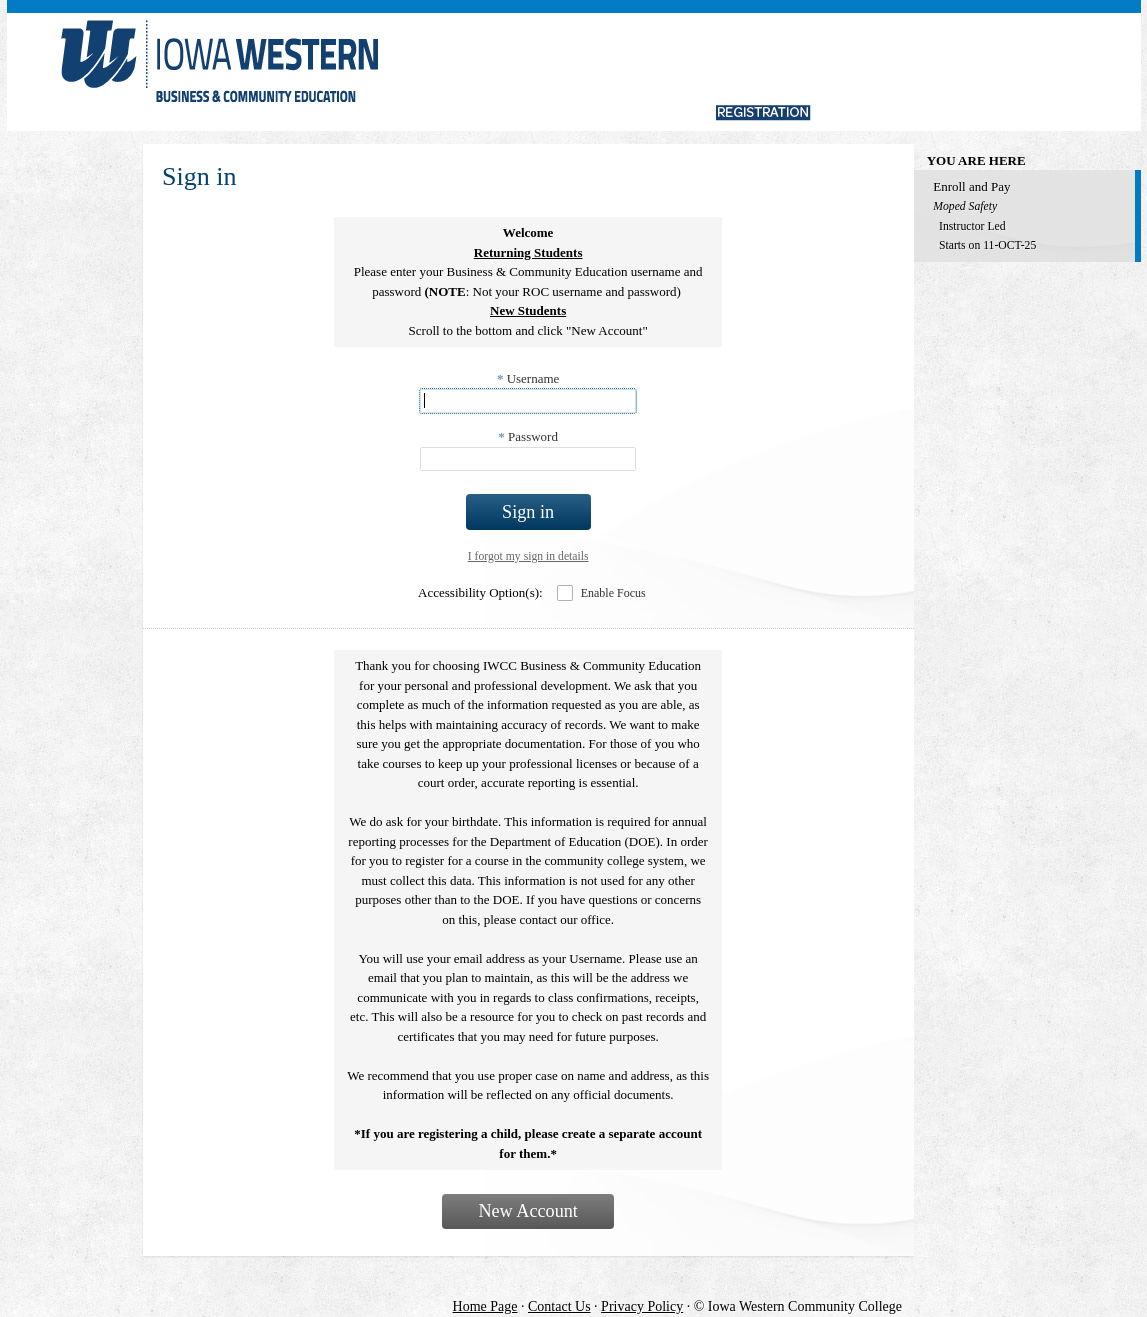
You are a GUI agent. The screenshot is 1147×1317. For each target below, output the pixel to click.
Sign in (528, 512)
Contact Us (559, 1306)
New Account (528, 1211)
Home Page (485, 1306)
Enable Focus (613, 593)
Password (528, 436)
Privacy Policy (642, 1306)
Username (528, 378)
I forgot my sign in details (528, 556)
